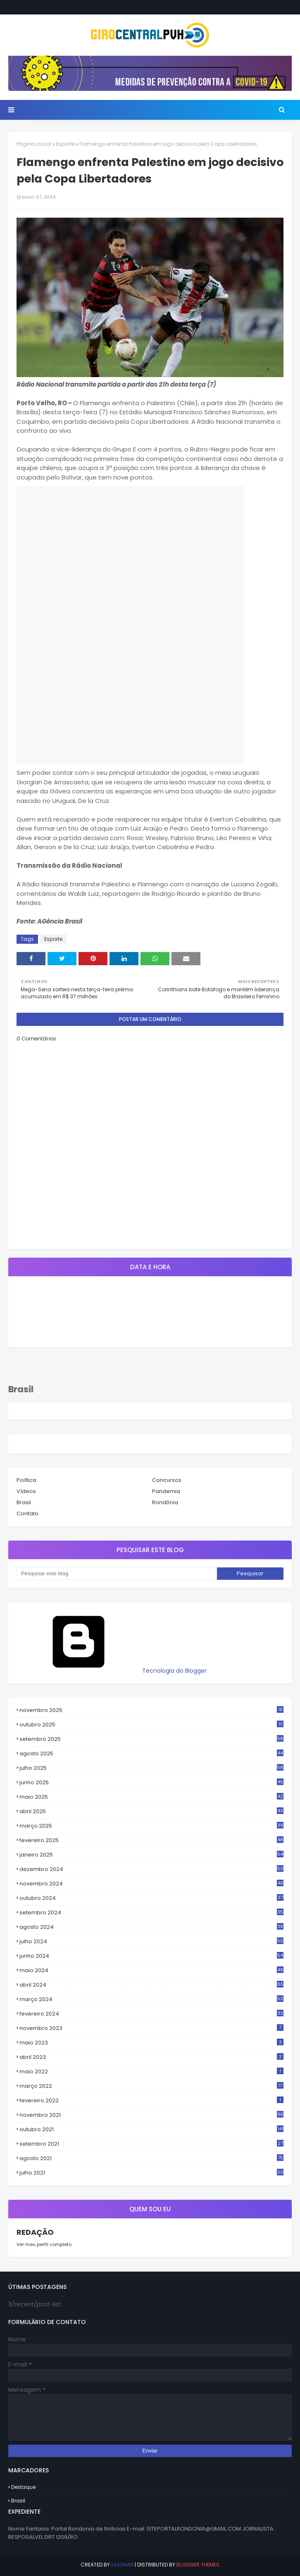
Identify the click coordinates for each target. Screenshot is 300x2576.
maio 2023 (151, 2043)
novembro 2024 (151, 1884)
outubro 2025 (151, 1725)
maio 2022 (151, 2071)
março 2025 (151, 1826)
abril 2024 (151, 1985)
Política (26, 1480)
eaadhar (122, 2564)
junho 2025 (151, 1782)
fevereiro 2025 (151, 1840)
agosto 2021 (151, 2158)
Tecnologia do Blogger (112, 1671)
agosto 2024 (151, 1927)
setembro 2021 (151, 2144)
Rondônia (165, 1502)
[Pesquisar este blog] (117, 1573)
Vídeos (26, 1491)
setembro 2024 (151, 1913)
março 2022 (151, 2086)
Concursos (166, 1480)
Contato (27, 1513)
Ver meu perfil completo (44, 2244)
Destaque (23, 2487)
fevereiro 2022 (151, 2100)
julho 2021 (151, 2173)
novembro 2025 (151, 1710)
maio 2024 (151, 1970)
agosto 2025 (151, 1754)
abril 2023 (151, 2057)
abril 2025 (151, 1811)
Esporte (65, 143)
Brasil (24, 1502)
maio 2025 (151, 1797)
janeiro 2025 (151, 1855)
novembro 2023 (151, 2028)
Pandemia (166, 1491)
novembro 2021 (151, 2115)
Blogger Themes (197, 2564)
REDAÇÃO (35, 2232)
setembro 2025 (151, 1739)
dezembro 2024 (151, 1869)
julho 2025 (151, 1768)
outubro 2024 (151, 1898)
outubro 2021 (151, 2129)
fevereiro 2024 (151, 2014)
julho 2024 (151, 1941)
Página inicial (34, 143)
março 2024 (151, 1999)
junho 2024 (151, 1956)
